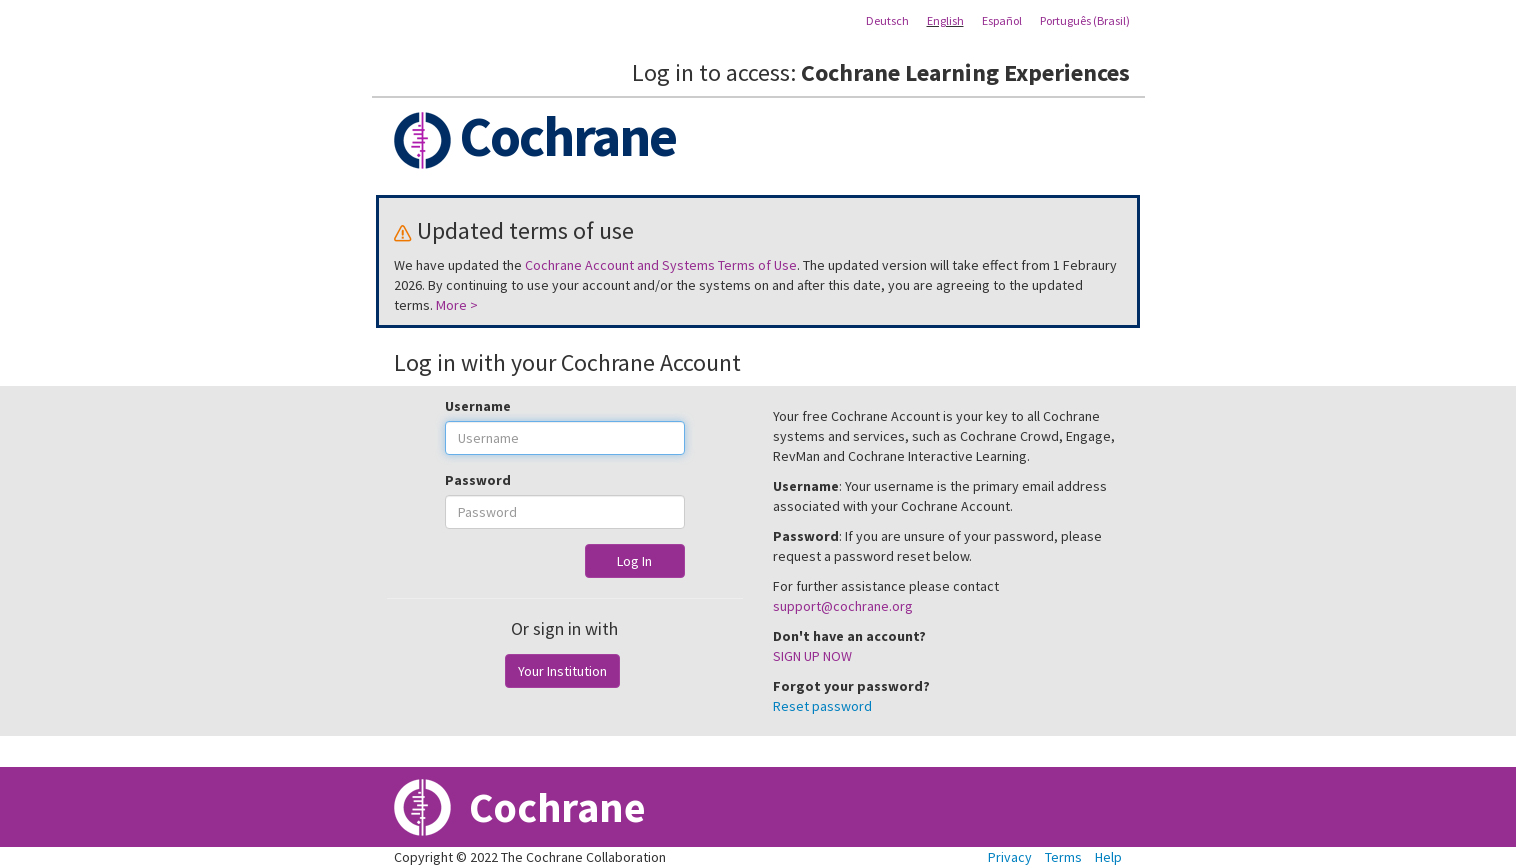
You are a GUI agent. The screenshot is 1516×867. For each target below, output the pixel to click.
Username (478, 406)
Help (1108, 857)
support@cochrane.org (843, 606)
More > (457, 305)
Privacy (1010, 857)
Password (478, 480)
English (945, 20)
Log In (634, 561)
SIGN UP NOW (812, 656)
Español (1002, 20)
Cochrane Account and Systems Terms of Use (661, 265)
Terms (1063, 857)
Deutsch (887, 20)
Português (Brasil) (1085, 20)
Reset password (822, 706)
